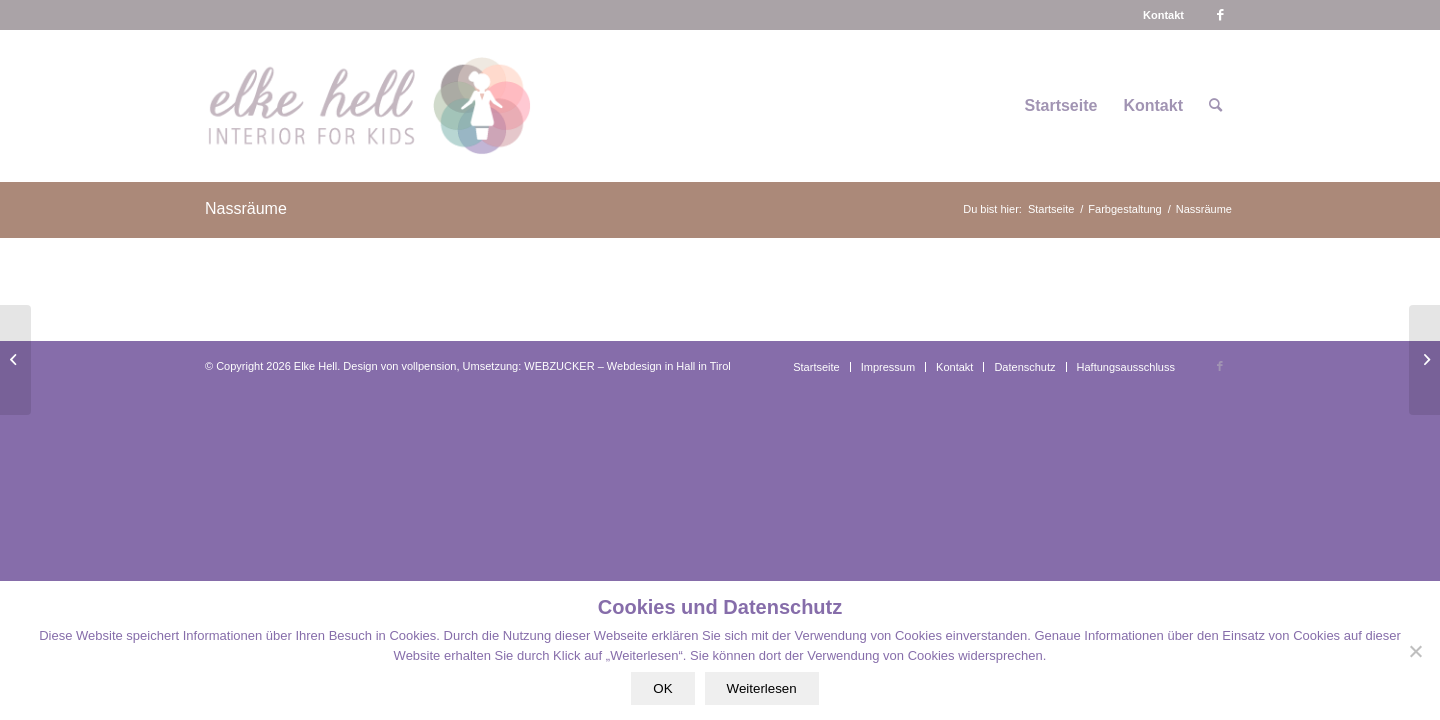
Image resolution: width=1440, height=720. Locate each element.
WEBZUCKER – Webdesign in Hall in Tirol (627, 366)
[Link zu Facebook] (1220, 15)
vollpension (428, 366)
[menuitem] (1163, 15)
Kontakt (1163, 15)
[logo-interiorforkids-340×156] (368, 106)
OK (662, 688)
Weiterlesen (762, 688)
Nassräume (246, 208)
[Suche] (1215, 106)
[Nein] (1415, 651)
